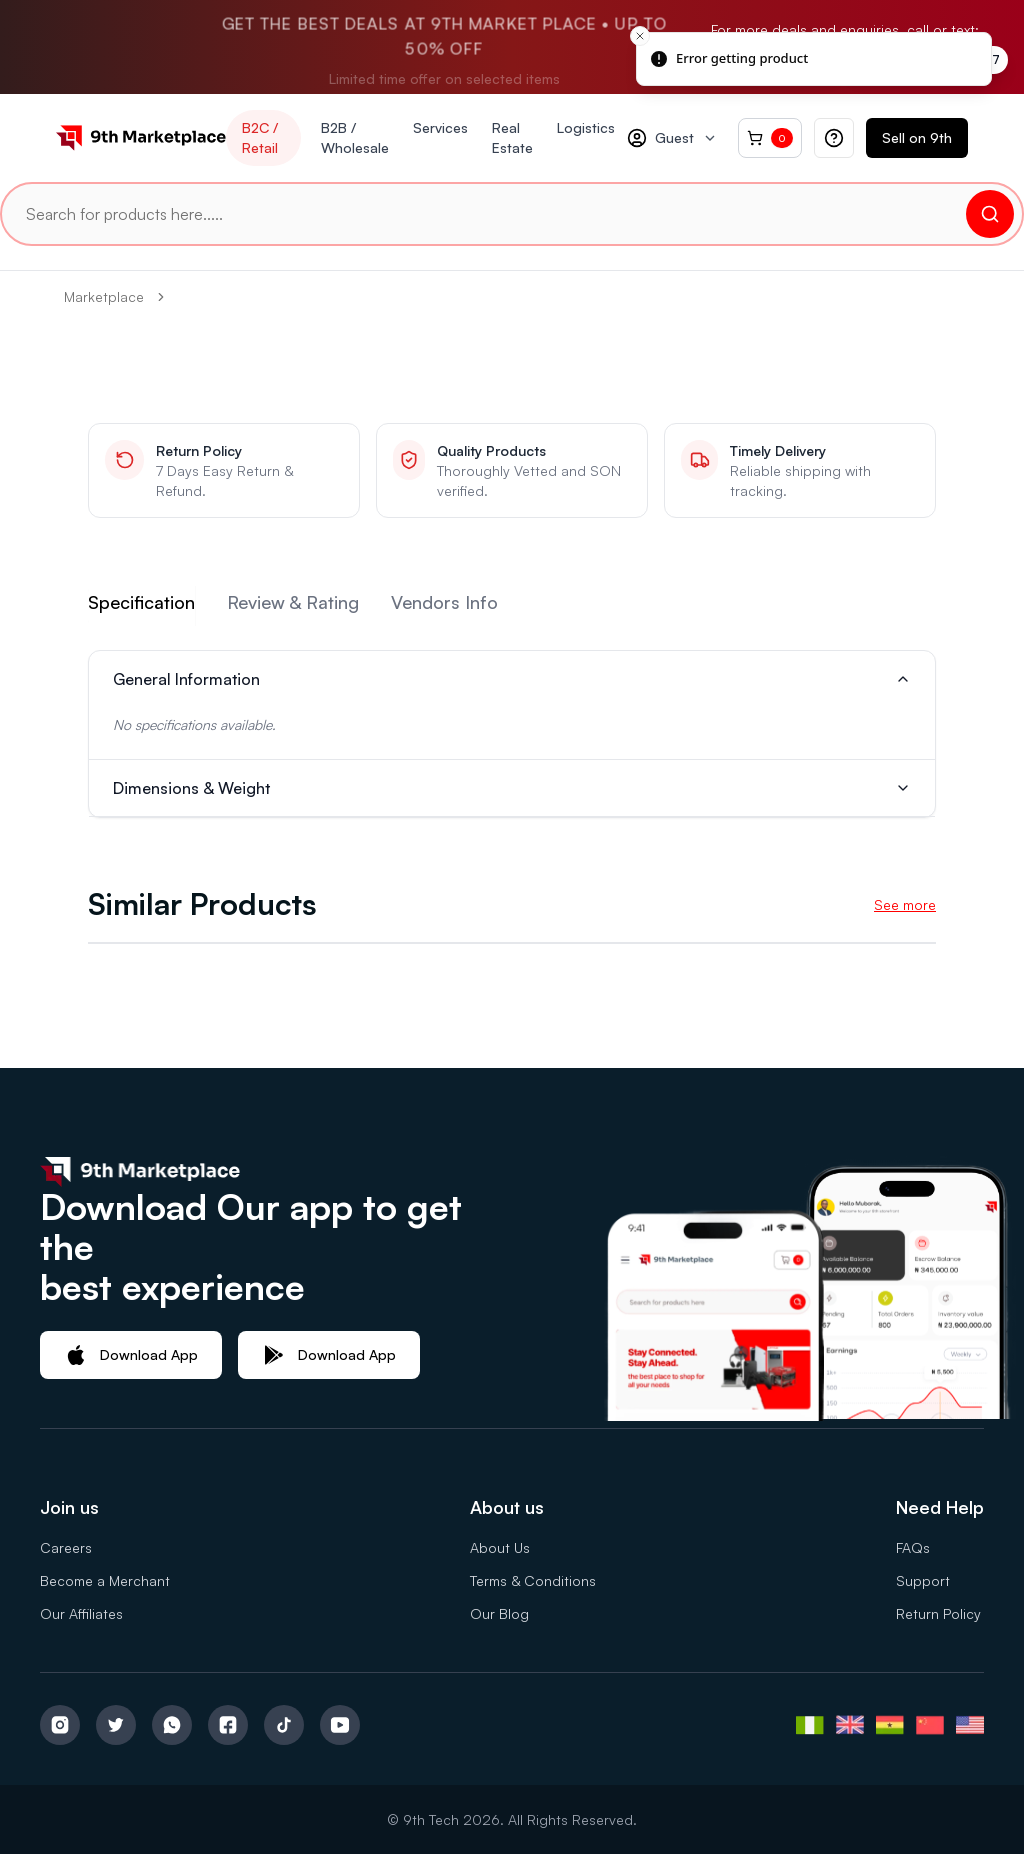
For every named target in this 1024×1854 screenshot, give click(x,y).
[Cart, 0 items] (770, 138)
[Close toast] (640, 36)
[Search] (990, 214)
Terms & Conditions (533, 1580)
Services (440, 127)
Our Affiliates (81, 1613)
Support (923, 1580)
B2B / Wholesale (355, 137)
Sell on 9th (917, 137)
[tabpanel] (512, 734)
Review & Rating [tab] (293, 602)
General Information (512, 679)
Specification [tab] (141, 602)
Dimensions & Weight (512, 788)
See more (905, 904)
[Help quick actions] (834, 138)
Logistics (586, 127)
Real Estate (512, 137)
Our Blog (499, 1613)
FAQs (913, 1547)
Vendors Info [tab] (444, 602)
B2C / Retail (260, 137)
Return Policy (938, 1613)
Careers (66, 1547)
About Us (500, 1547)
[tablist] (512, 606)
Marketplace (104, 296)
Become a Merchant (105, 1580)
